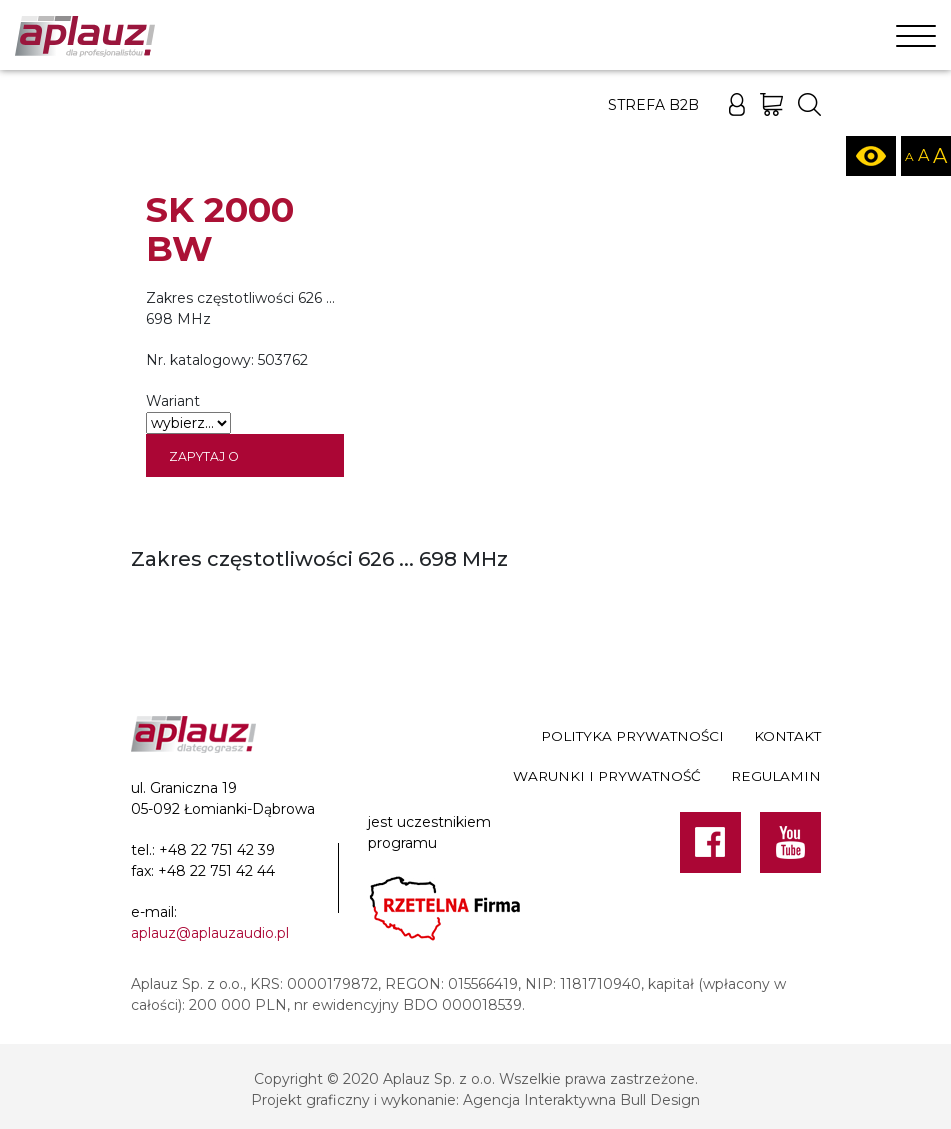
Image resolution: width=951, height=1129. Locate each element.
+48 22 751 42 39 (217, 850)
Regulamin (776, 776)
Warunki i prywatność (607, 776)
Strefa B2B (653, 105)
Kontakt (787, 736)
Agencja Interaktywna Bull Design (581, 1100)
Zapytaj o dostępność (214, 463)
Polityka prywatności (632, 736)
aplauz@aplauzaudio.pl (210, 933)
